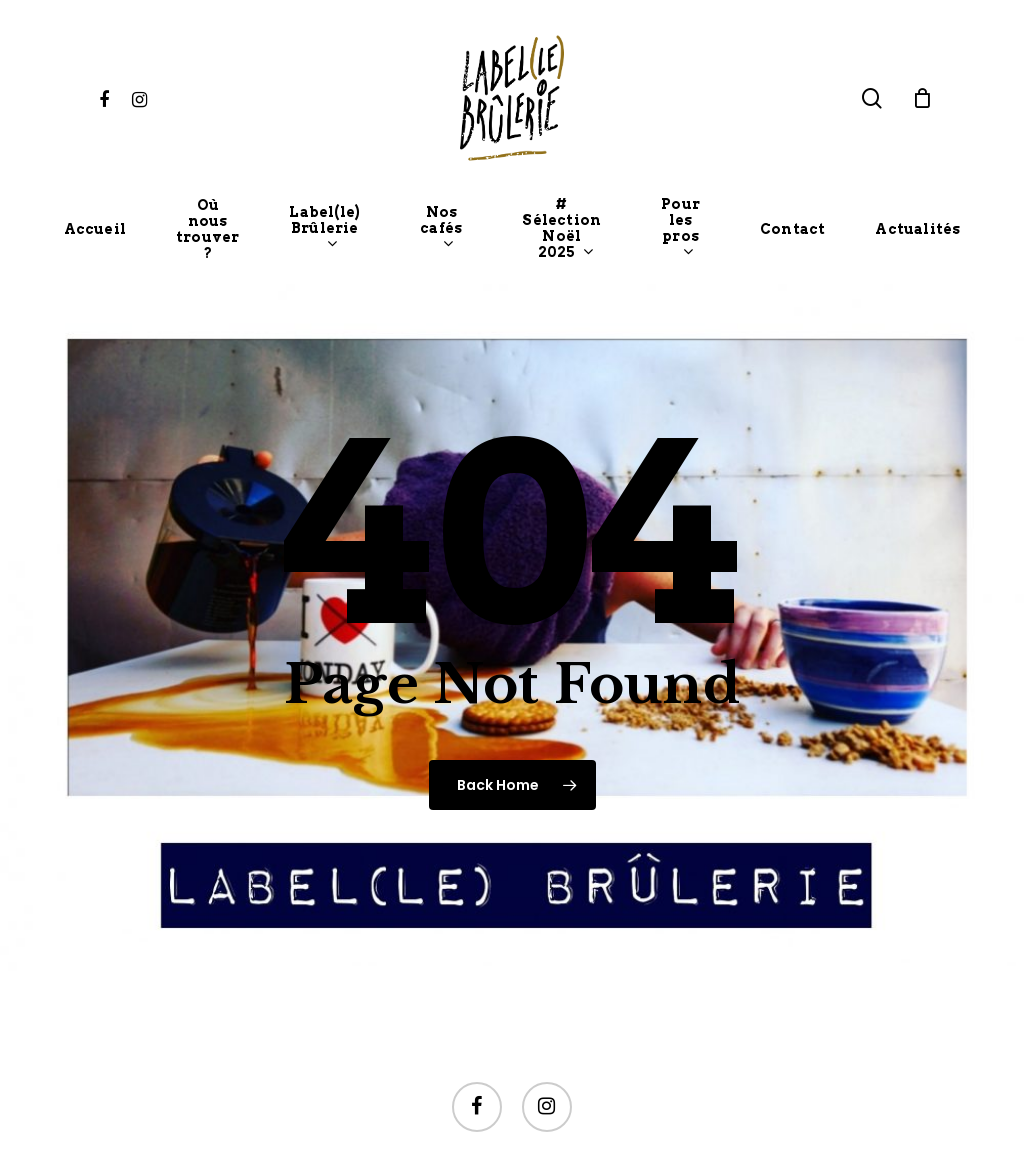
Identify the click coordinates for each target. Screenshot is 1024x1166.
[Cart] (923, 98)
